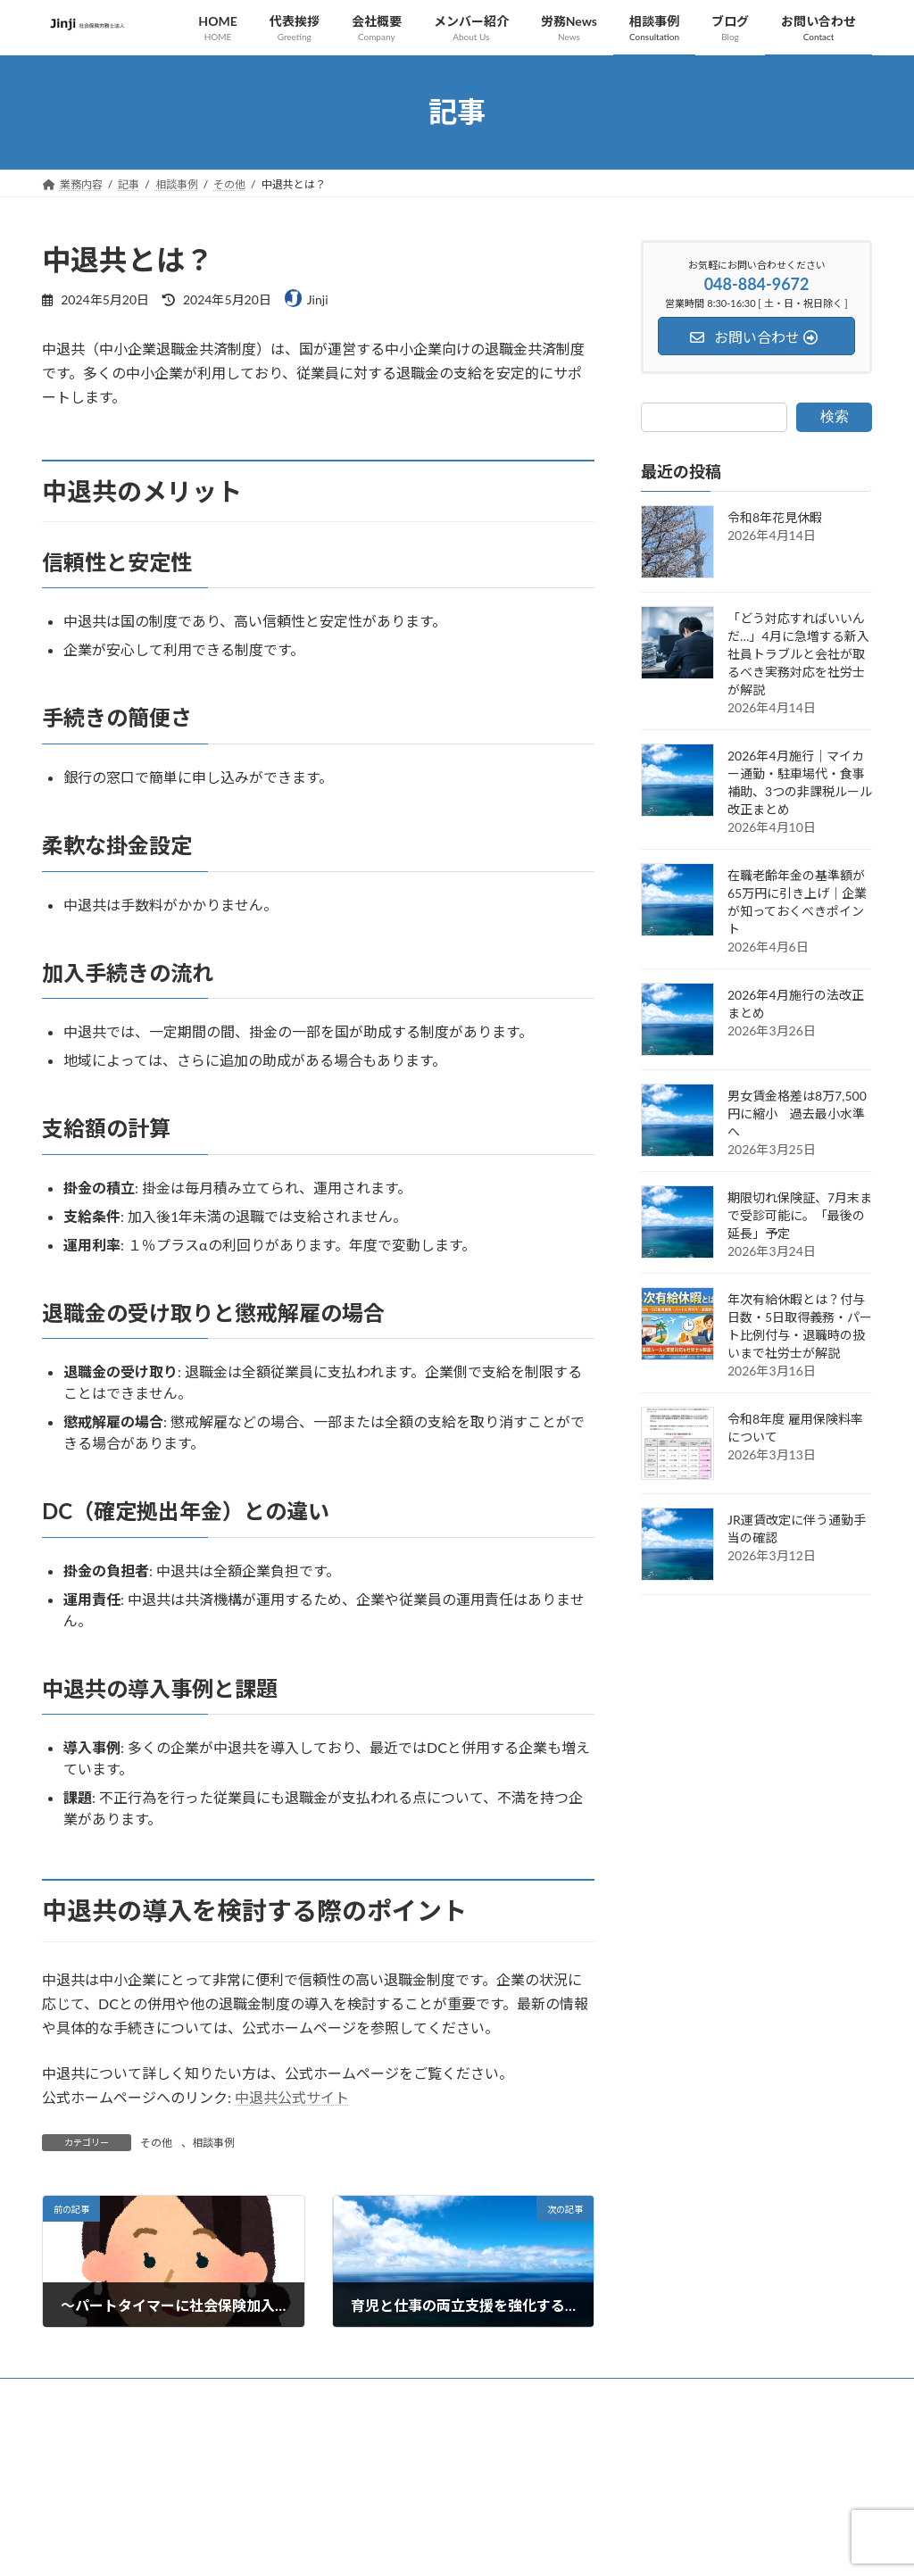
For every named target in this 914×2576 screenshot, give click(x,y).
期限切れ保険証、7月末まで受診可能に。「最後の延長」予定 (799, 1215)
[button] (697, 2525)
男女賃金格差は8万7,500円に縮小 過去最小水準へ (797, 1113)
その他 (156, 2142)
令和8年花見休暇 (774, 517)
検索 (834, 415)
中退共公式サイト (292, 2097)
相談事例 (213, 2142)
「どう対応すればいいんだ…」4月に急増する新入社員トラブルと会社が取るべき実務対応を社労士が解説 (798, 654)
